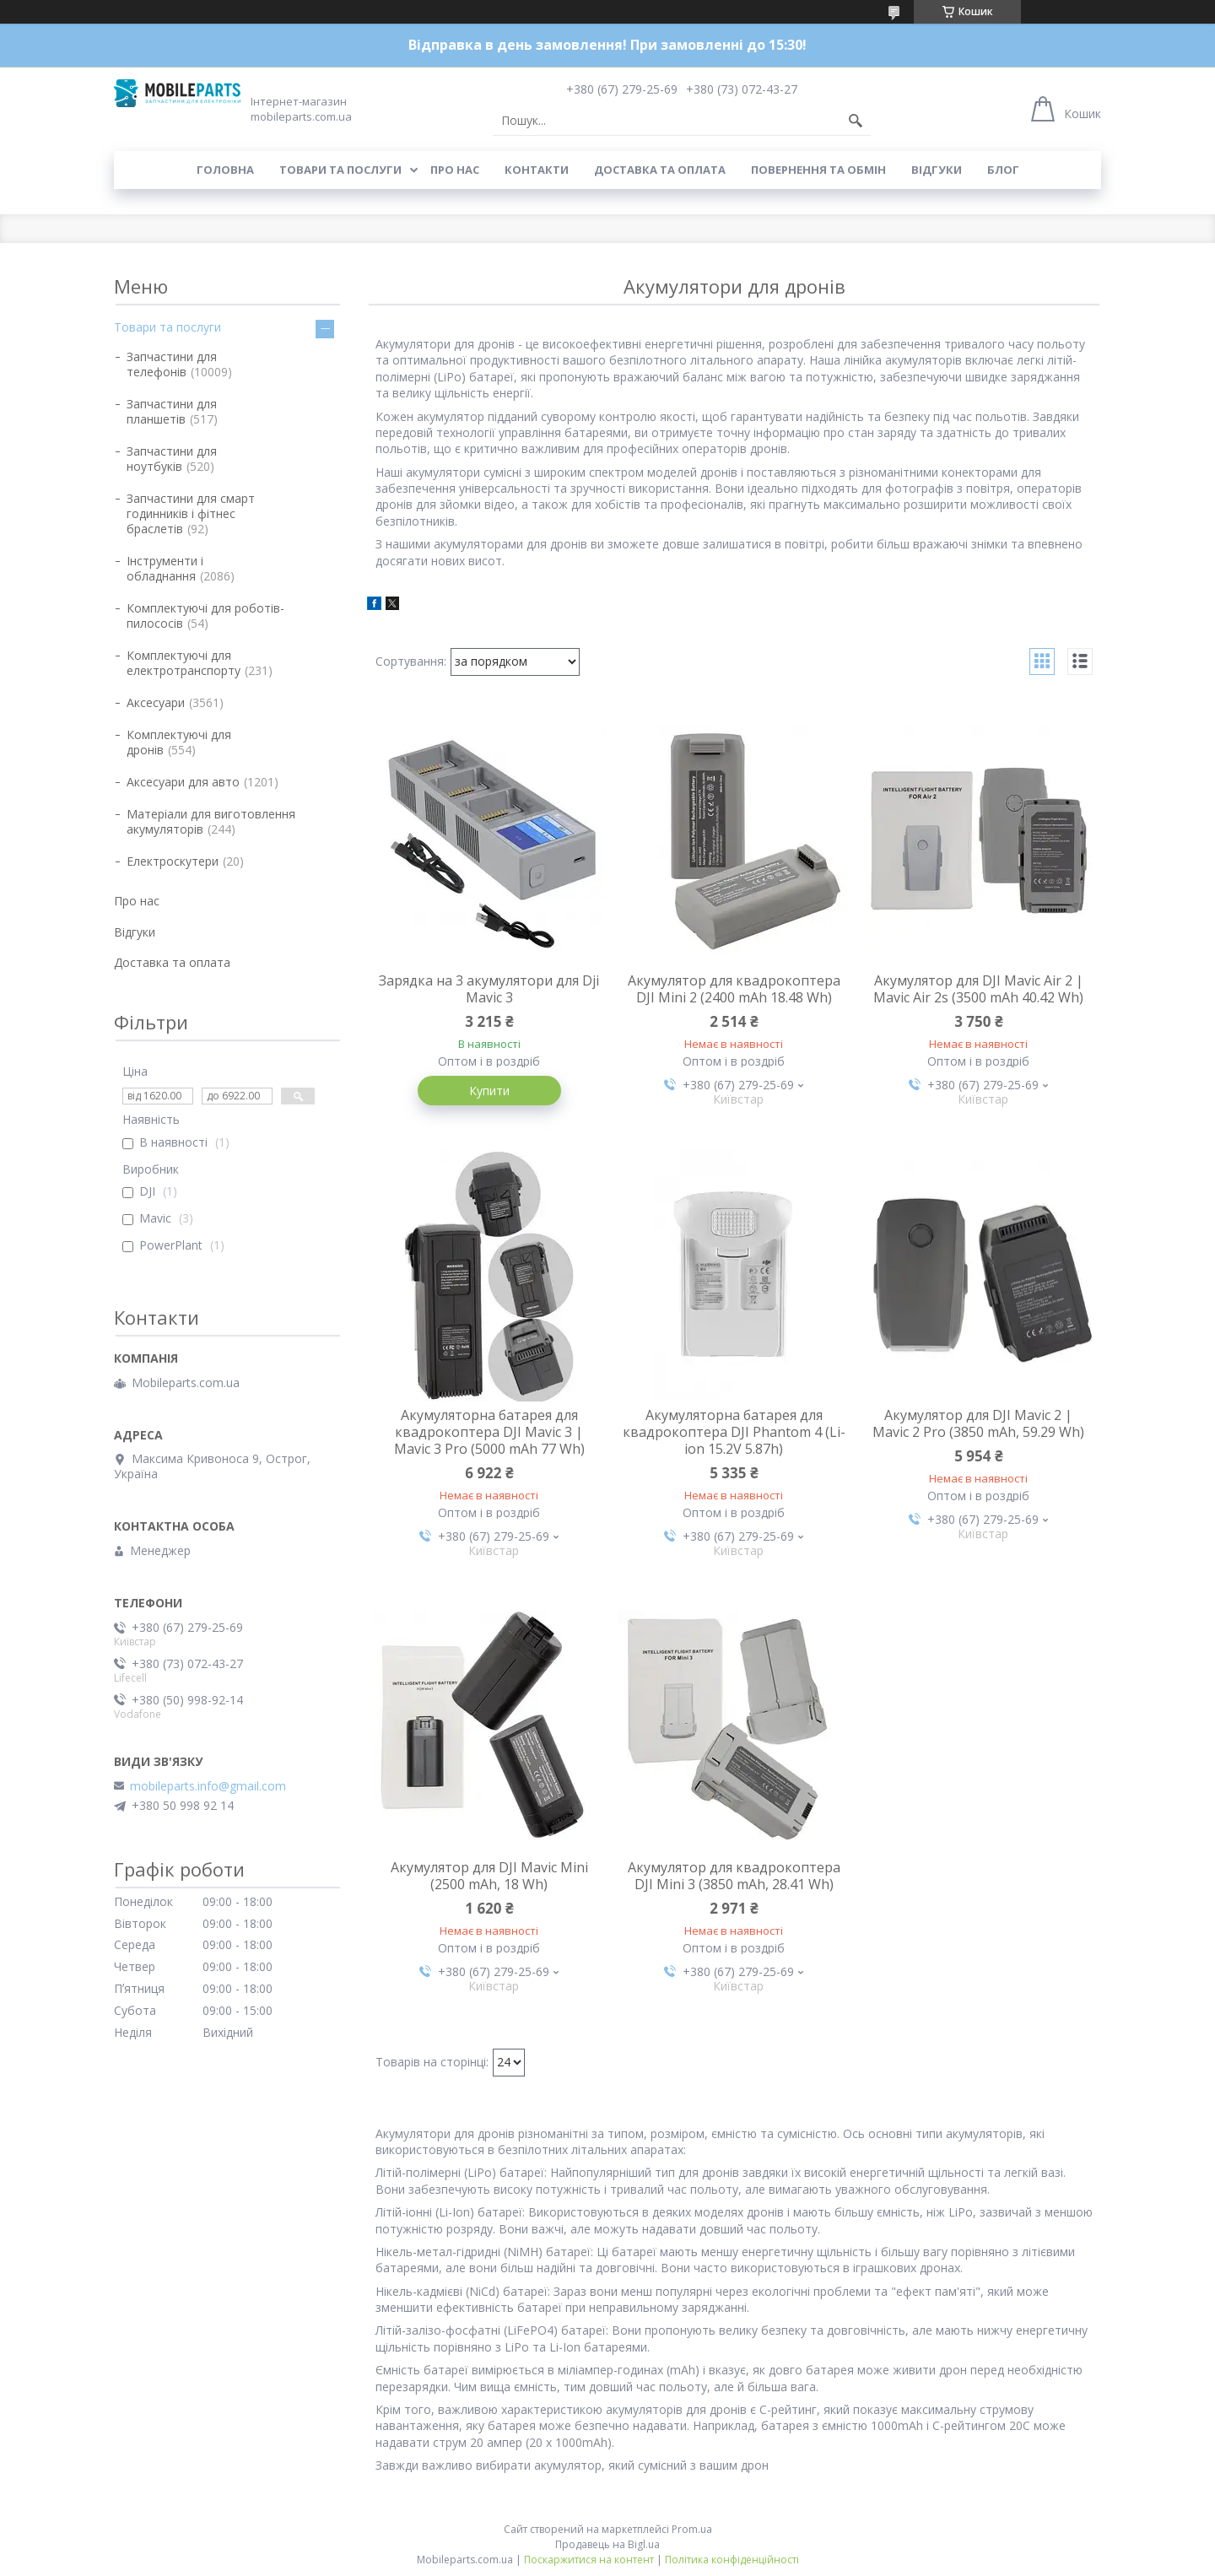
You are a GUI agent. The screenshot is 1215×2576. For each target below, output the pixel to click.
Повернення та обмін (818, 169)
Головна (225, 169)
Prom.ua (692, 2529)
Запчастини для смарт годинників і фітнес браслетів (191, 513)
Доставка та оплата (660, 169)
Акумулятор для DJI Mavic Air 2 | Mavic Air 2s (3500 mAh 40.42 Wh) (978, 989)
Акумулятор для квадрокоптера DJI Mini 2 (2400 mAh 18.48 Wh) (734, 989)
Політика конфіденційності (732, 2559)
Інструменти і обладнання (165, 568)
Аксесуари (156, 702)
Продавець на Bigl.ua (607, 2544)
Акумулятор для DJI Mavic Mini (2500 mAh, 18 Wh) (489, 1876)
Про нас (454, 169)
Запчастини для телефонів (172, 364)
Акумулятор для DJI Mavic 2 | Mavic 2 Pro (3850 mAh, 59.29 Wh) (978, 1423)
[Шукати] (855, 120)
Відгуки (936, 169)
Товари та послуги (340, 169)
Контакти (537, 169)
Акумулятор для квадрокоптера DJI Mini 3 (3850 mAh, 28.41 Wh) (734, 1876)
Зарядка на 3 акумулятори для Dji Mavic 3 (489, 989)
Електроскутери (173, 861)
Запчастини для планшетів (172, 411)
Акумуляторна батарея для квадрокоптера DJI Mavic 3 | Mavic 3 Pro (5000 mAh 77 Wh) (489, 1432)
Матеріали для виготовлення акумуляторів (211, 821)
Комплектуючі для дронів (179, 742)
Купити (489, 1091)
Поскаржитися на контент (589, 2559)
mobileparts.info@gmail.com (208, 1786)
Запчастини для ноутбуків (172, 458)
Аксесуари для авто (183, 782)
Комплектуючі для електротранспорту (183, 662)
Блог (1003, 169)
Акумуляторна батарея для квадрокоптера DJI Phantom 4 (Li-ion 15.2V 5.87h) (734, 1432)
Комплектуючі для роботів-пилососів (205, 615)
